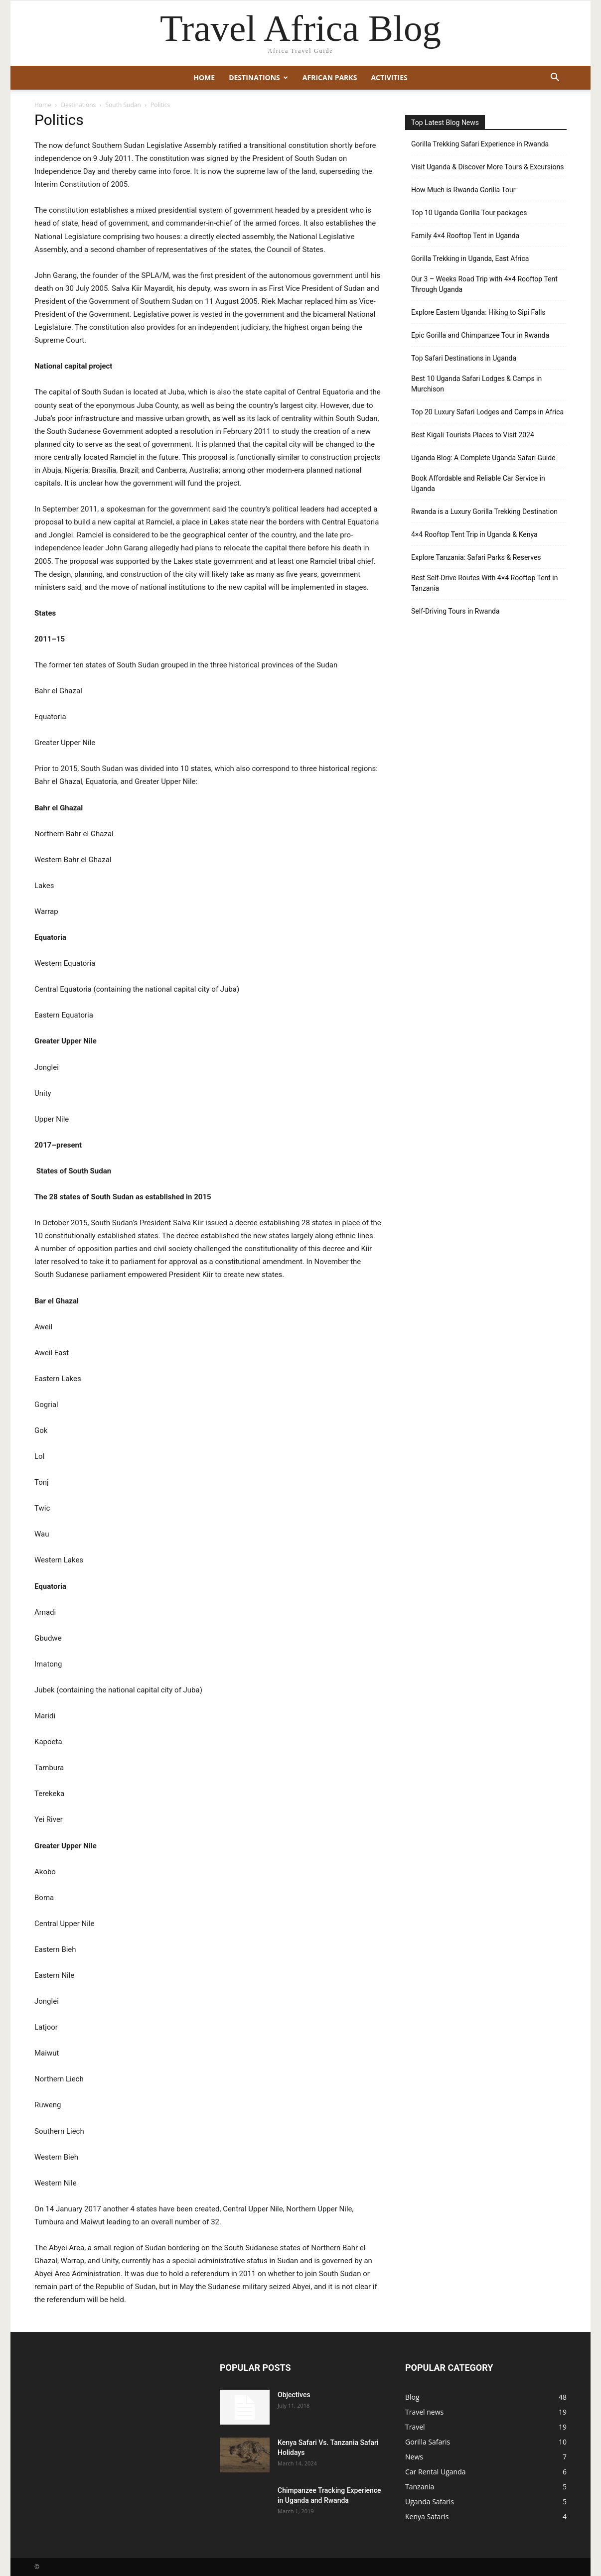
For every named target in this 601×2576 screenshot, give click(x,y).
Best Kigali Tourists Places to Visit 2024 (472, 435)
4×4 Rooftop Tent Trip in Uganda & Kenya (474, 534)
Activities (389, 77)
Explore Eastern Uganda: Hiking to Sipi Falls (478, 312)
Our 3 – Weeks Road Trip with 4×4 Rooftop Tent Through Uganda (484, 284)
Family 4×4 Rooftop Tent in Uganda (465, 236)
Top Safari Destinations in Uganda (463, 358)
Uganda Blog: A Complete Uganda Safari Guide (483, 458)
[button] (555, 78)
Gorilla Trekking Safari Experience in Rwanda (480, 144)
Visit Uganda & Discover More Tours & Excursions (487, 167)
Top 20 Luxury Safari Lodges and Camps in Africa (487, 412)
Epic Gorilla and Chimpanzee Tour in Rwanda (480, 335)
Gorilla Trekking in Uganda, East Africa (470, 258)
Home (204, 77)
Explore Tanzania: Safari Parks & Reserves (476, 557)
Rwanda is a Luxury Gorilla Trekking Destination (484, 511)
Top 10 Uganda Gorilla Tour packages (469, 213)
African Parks (329, 77)
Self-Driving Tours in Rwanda (455, 611)
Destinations (258, 77)
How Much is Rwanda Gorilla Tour (463, 190)
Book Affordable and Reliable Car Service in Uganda (478, 483)
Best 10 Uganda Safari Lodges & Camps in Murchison (476, 384)
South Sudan (123, 105)
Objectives (294, 2395)
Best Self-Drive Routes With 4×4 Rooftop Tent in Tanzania (484, 583)
